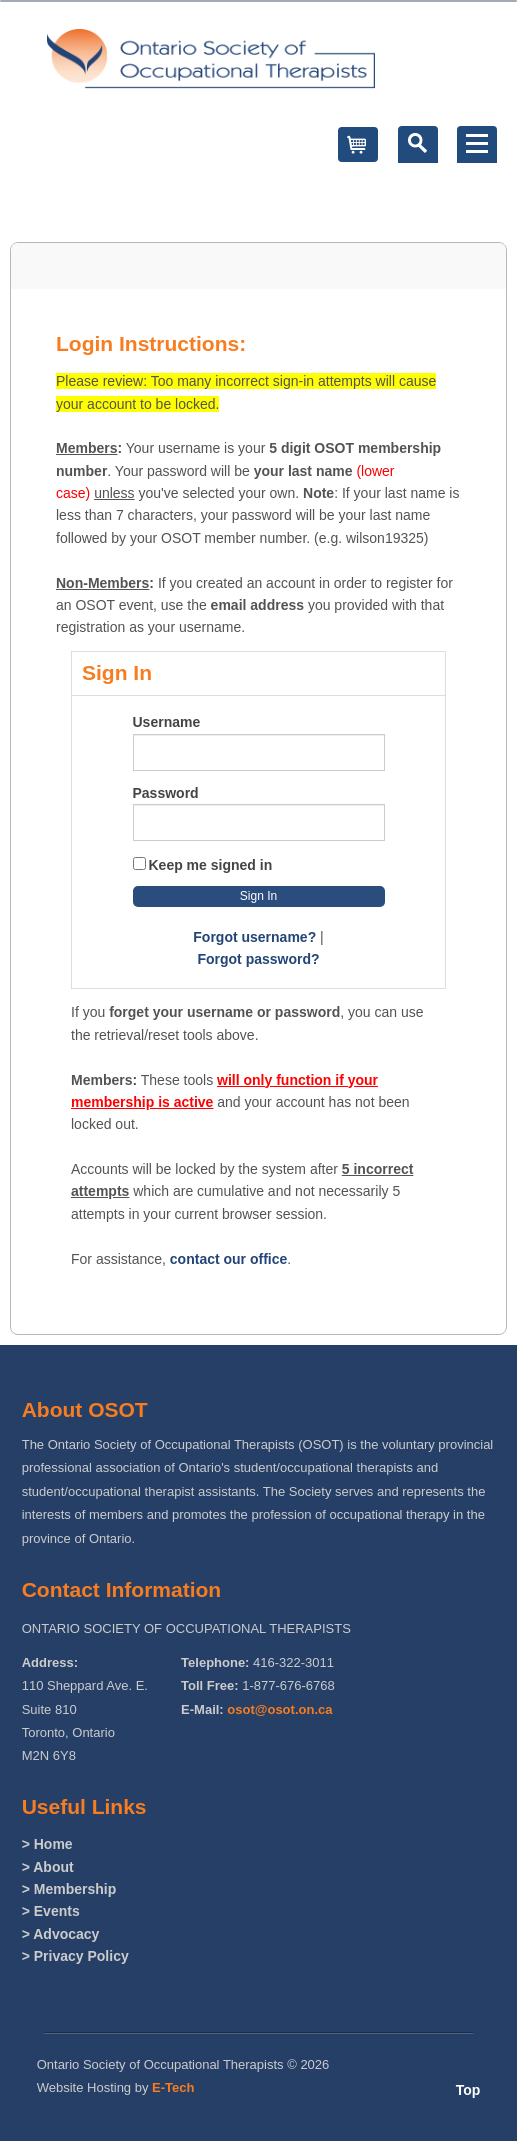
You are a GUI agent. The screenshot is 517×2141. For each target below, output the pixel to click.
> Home (47, 1844)
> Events (51, 1911)
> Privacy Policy (75, 1956)
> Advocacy (61, 1934)
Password (166, 793)
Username (167, 722)
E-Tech (173, 2087)
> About (48, 1867)
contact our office (228, 1259)
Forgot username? (254, 937)
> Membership (69, 1889)
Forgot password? (258, 959)
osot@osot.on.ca (279, 1709)
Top (468, 2090)
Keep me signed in (211, 865)
